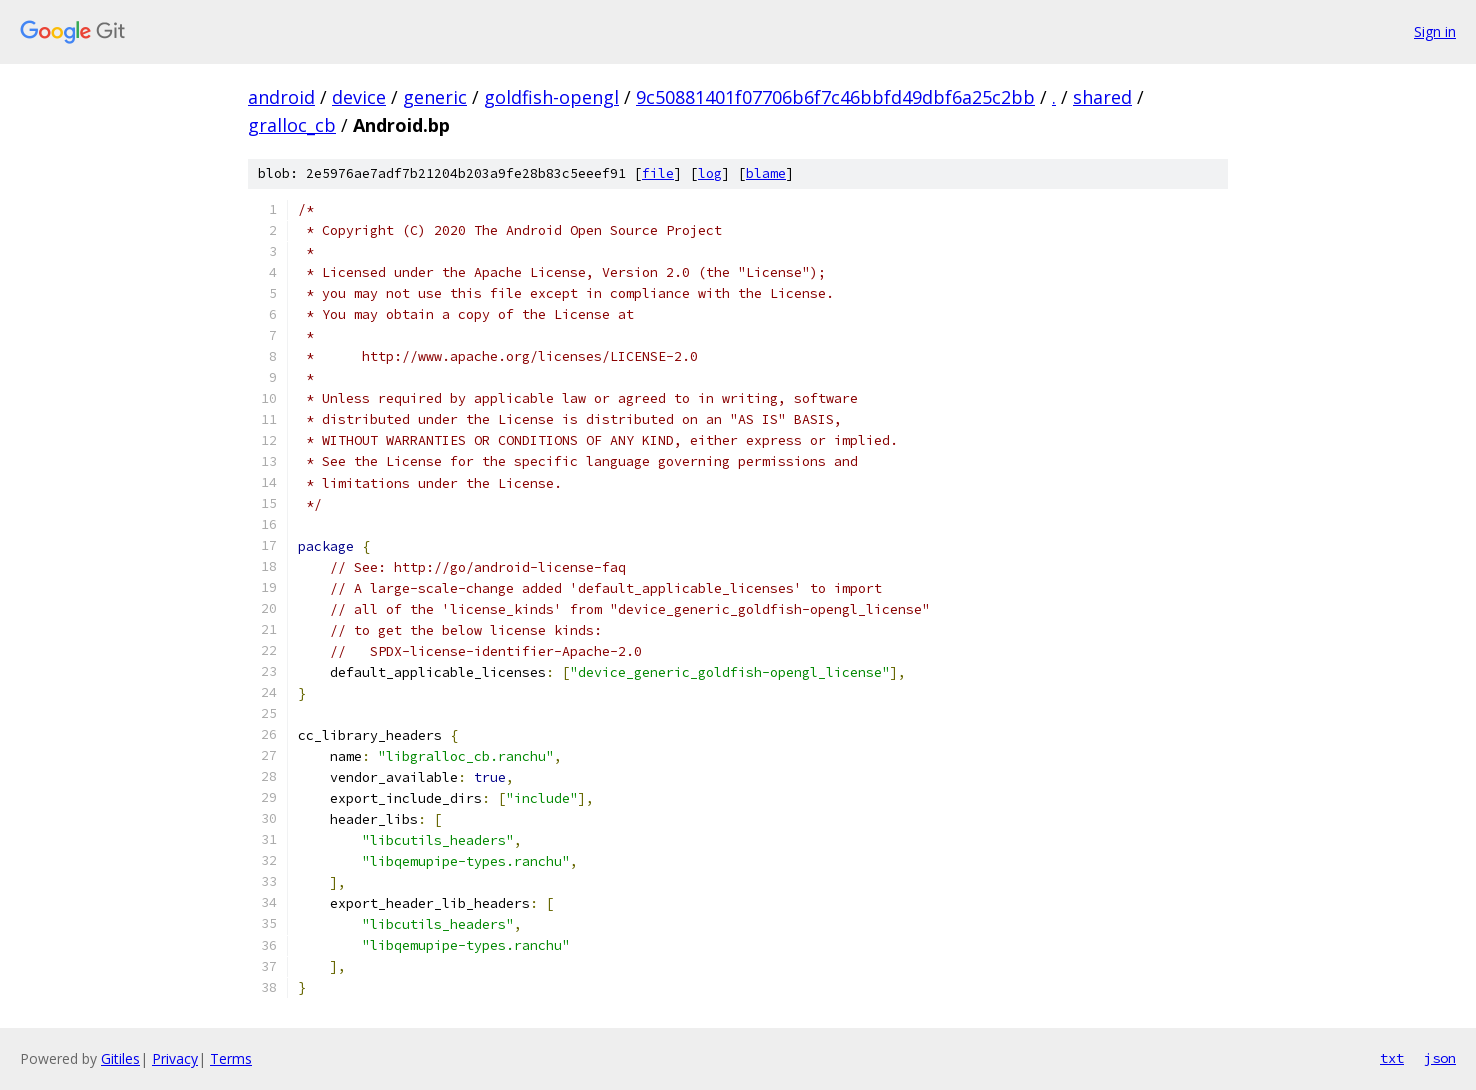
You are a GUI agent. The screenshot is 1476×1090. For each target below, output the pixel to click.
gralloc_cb (292, 125)
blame (766, 173)
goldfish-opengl (551, 97)
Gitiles (120, 1058)
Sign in (1435, 31)
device (359, 97)
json (1440, 1058)
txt (1392, 1058)
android (281, 97)
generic (435, 97)
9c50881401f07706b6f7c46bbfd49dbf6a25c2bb (835, 97)
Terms (231, 1058)
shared (1102, 97)
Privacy (175, 1058)
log (710, 173)
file (658, 173)
